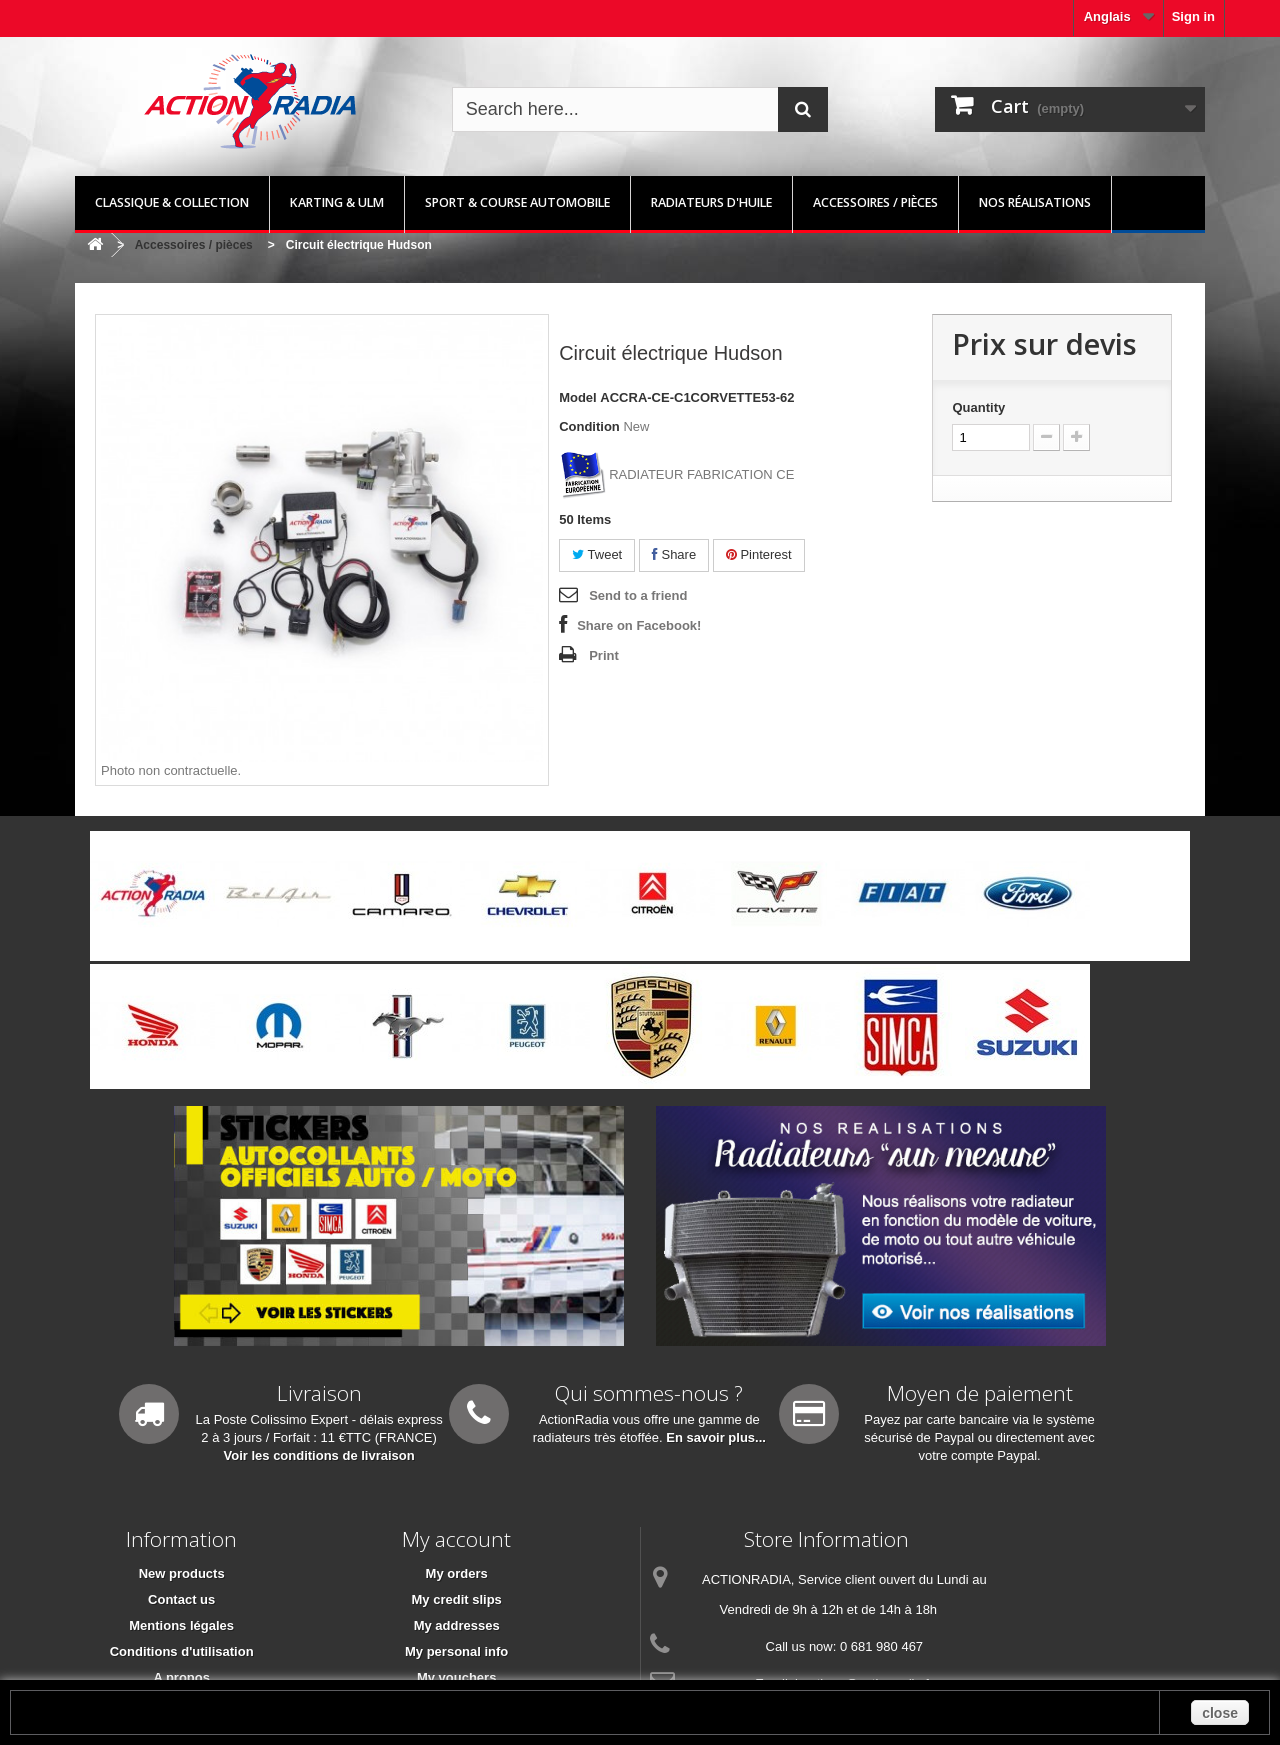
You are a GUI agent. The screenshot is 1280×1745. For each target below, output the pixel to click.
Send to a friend (638, 595)
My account (456, 1539)
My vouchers (456, 1677)
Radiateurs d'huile (711, 202)
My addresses (457, 1625)
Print (604, 655)
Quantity (978, 407)
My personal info (456, 1651)
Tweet (597, 554)
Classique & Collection (172, 202)
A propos (181, 1677)
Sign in (1193, 16)
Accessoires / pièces (875, 202)
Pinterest (759, 554)
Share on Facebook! (639, 625)
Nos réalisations (1035, 202)
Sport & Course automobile (517, 202)
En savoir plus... (716, 1437)
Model (578, 397)
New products (182, 1573)
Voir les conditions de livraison (319, 1455)
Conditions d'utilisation (182, 1651)
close (1220, 1713)
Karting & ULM (337, 202)
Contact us (181, 1599)
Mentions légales (181, 1625)
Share (674, 554)
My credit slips (457, 1599)
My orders (457, 1573)
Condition (589, 426)
